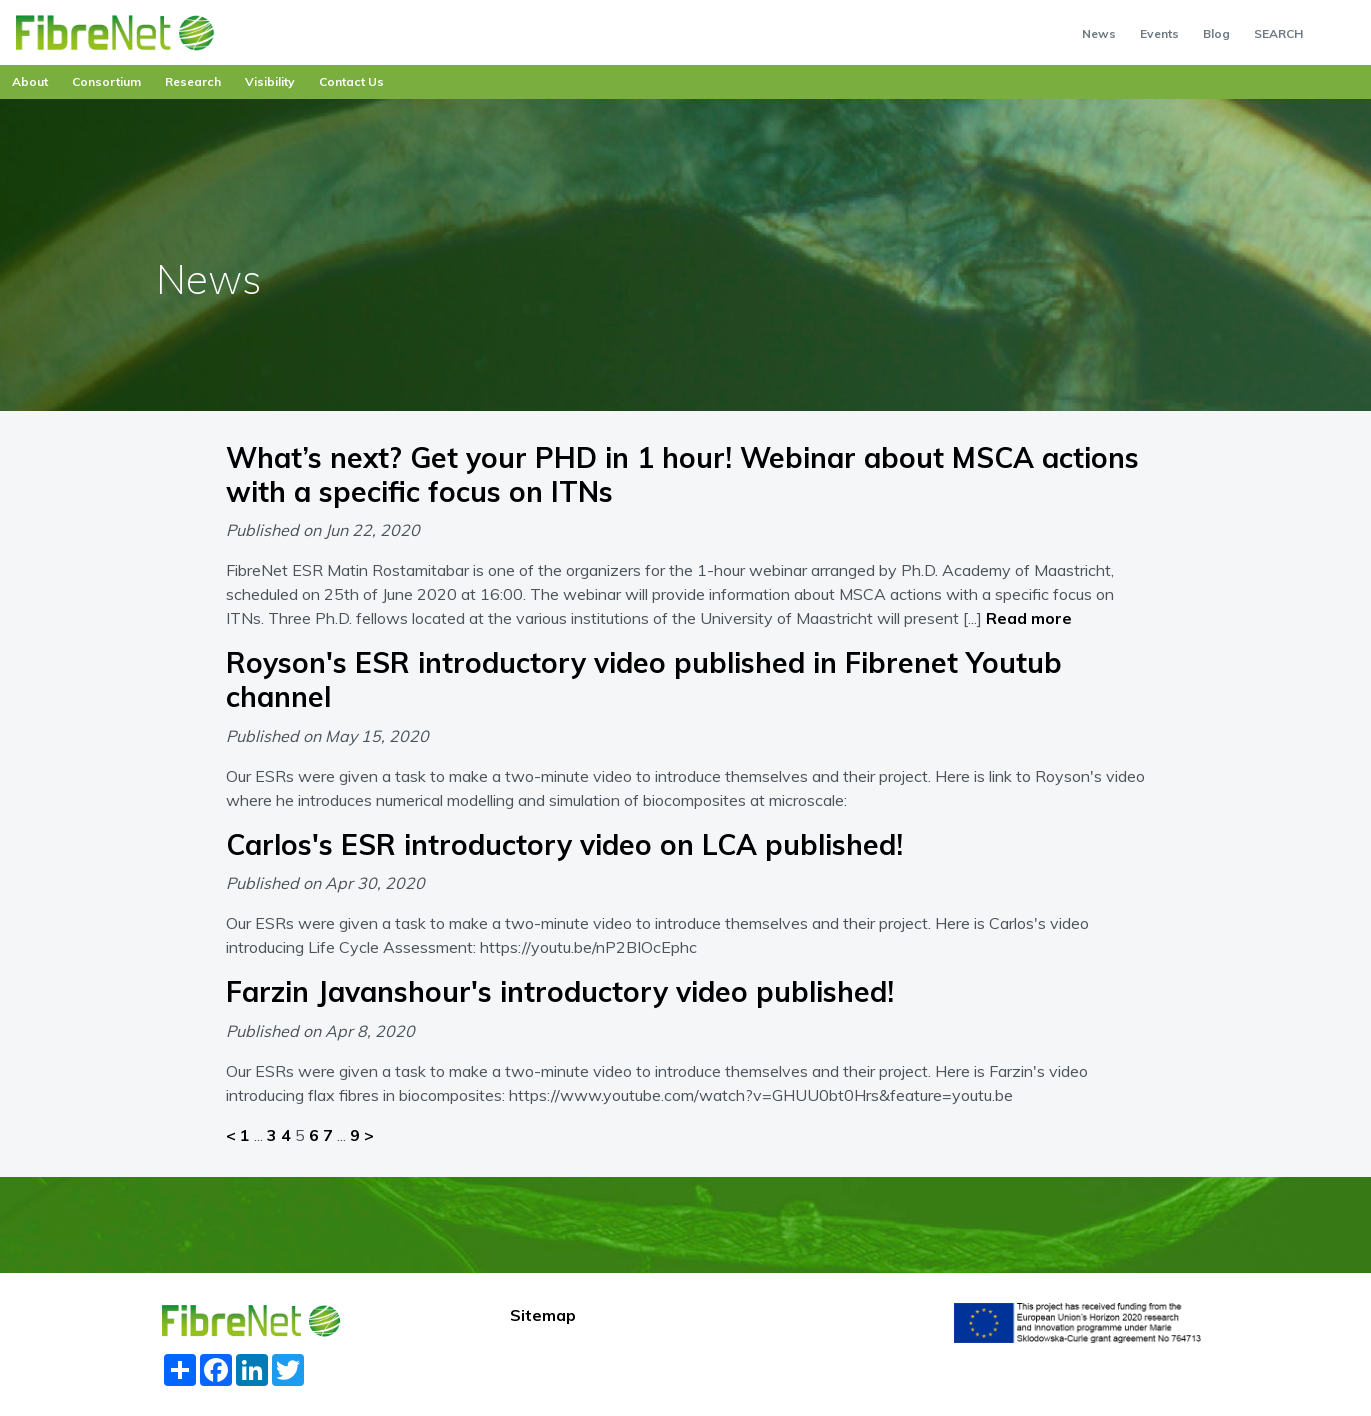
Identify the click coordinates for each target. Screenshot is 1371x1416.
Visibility (270, 81)
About (30, 81)
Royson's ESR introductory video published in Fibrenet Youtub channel (644, 679)
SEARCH (1278, 33)
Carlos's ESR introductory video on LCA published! (564, 844)
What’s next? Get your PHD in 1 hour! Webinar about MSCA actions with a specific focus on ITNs (682, 474)
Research (193, 81)
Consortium (106, 81)
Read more (1029, 618)
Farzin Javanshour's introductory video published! (560, 991)
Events (1159, 33)
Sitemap (543, 1315)
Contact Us (351, 81)
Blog (1216, 33)
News (1099, 33)
